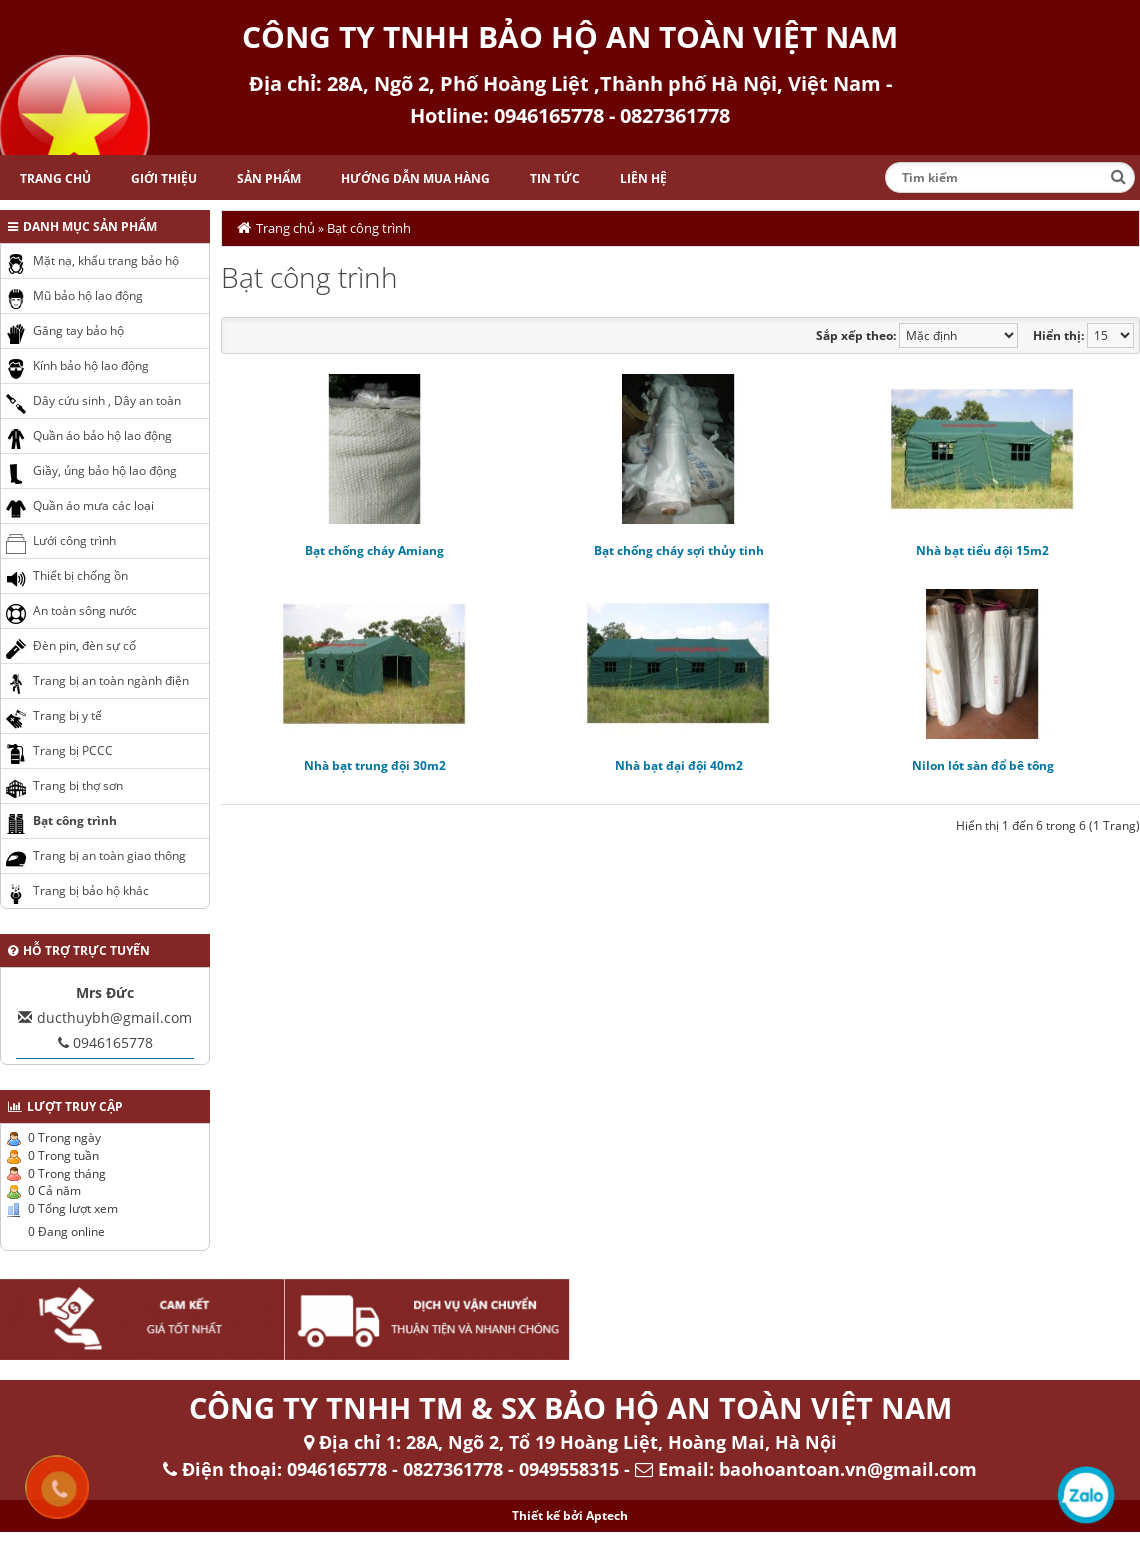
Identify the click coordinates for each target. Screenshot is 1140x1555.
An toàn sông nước (85, 610)
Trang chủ (55, 178)
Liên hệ (643, 178)
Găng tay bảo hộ (78, 330)
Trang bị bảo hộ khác (91, 890)
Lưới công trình (74, 540)
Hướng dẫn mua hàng (415, 178)
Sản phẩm (269, 178)
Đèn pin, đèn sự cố (84, 645)
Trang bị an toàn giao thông (109, 855)
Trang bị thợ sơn (78, 785)
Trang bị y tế (67, 715)
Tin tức (555, 178)
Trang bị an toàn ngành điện (111, 680)
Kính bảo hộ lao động (91, 365)
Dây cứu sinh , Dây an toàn (107, 400)
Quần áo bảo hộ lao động (102, 435)
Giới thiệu (164, 178)
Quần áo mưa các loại (93, 505)
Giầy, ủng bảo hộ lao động (105, 470)
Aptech (607, 1515)
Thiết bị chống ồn (80, 575)
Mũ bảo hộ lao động (88, 295)
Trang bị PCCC (73, 750)
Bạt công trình (369, 228)
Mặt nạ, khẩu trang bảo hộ (106, 260)
